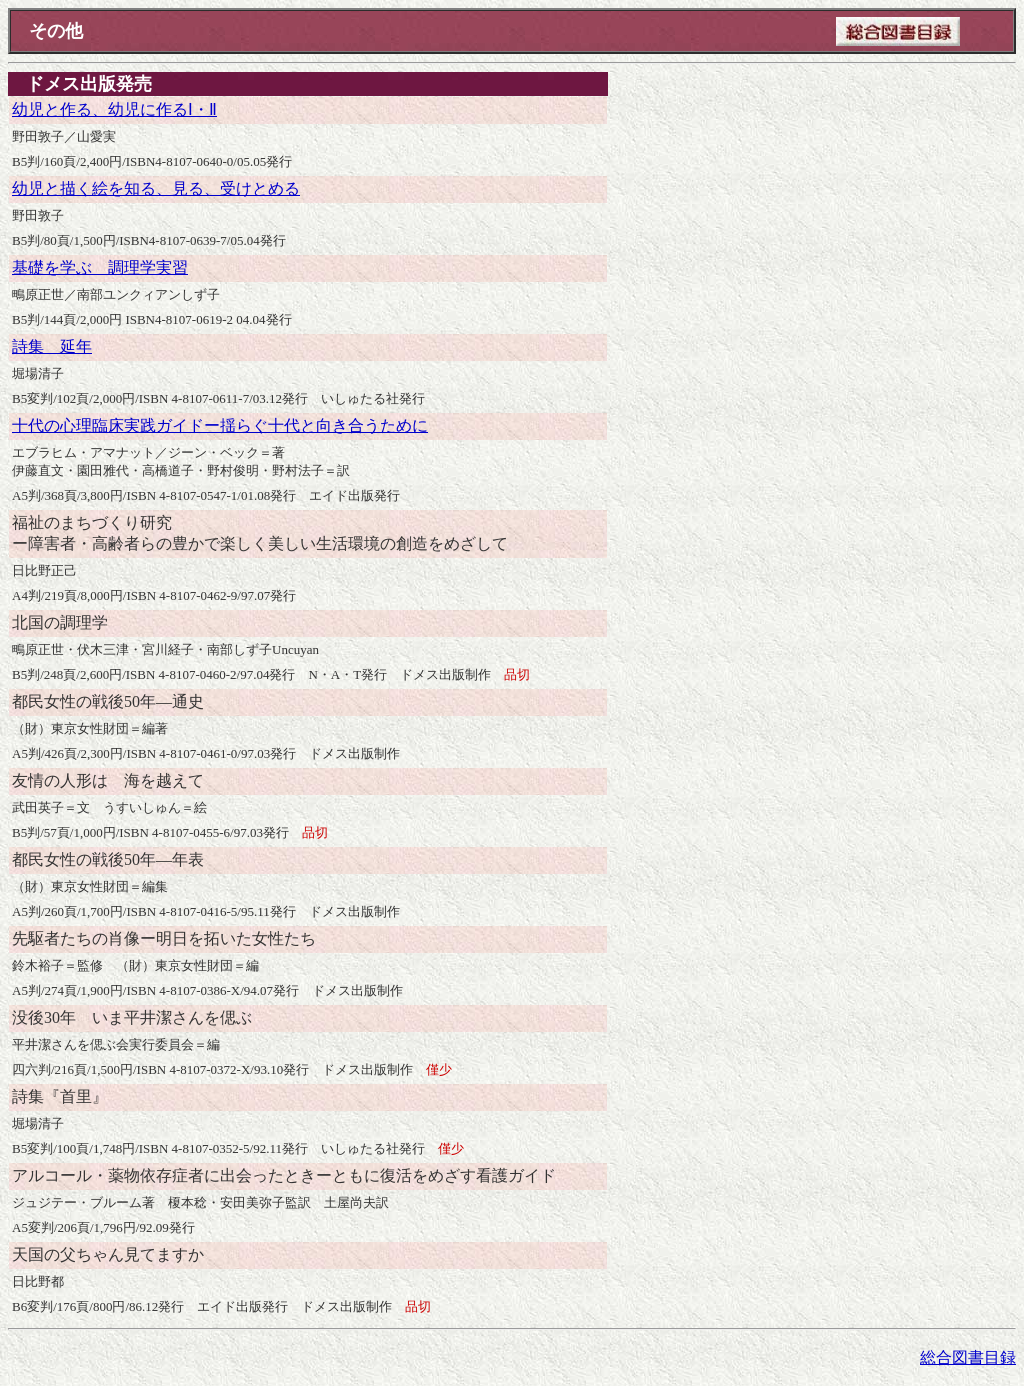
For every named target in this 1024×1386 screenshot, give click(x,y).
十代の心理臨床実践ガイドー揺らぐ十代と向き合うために (220, 425)
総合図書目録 (968, 1357)
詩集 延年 (52, 346)
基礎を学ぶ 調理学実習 (100, 267)
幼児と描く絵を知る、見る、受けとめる (156, 188)
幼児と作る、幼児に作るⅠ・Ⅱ (114, 109)
